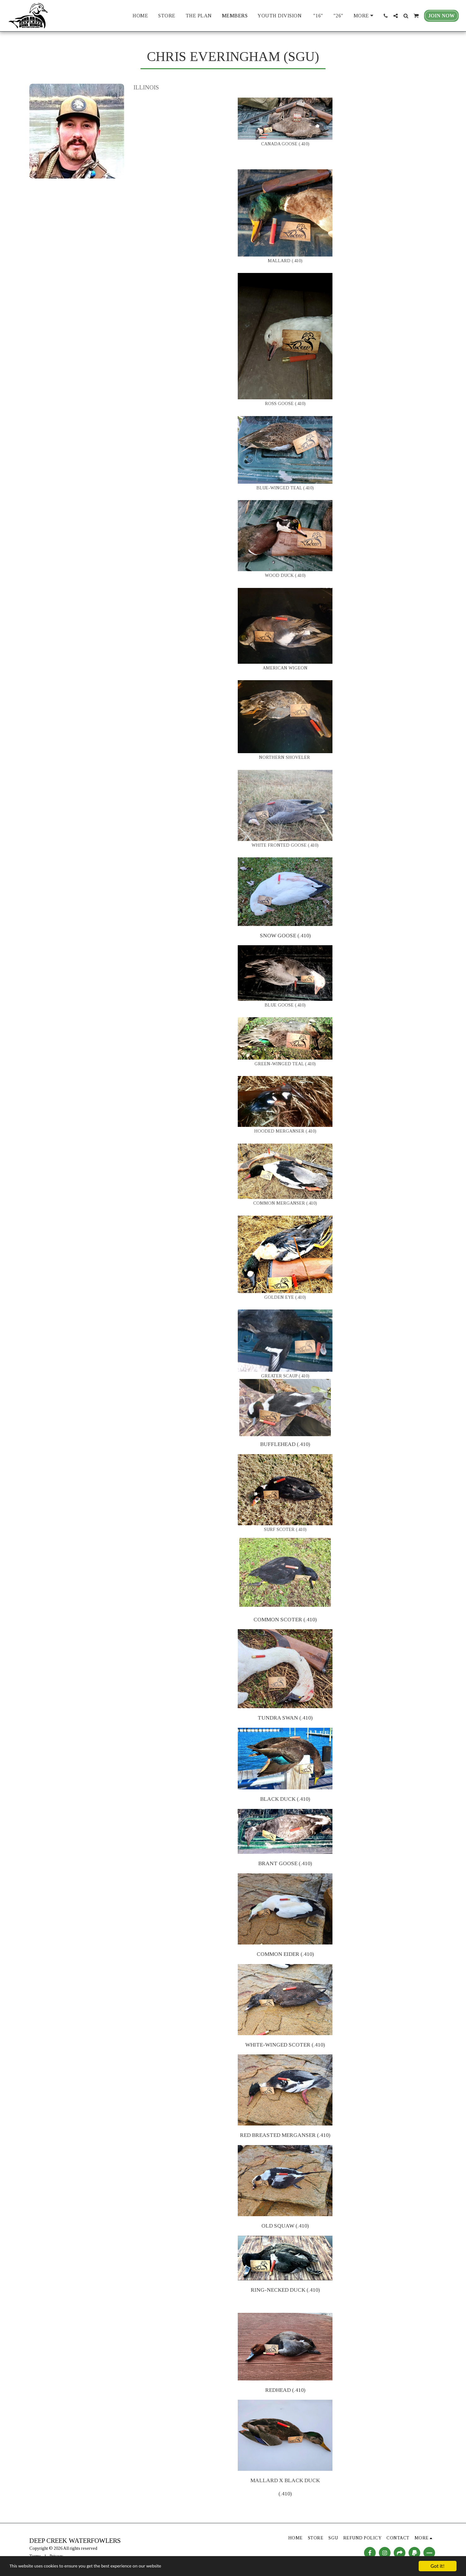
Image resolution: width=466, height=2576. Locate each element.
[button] (385, 15)
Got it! (438, 2566)
